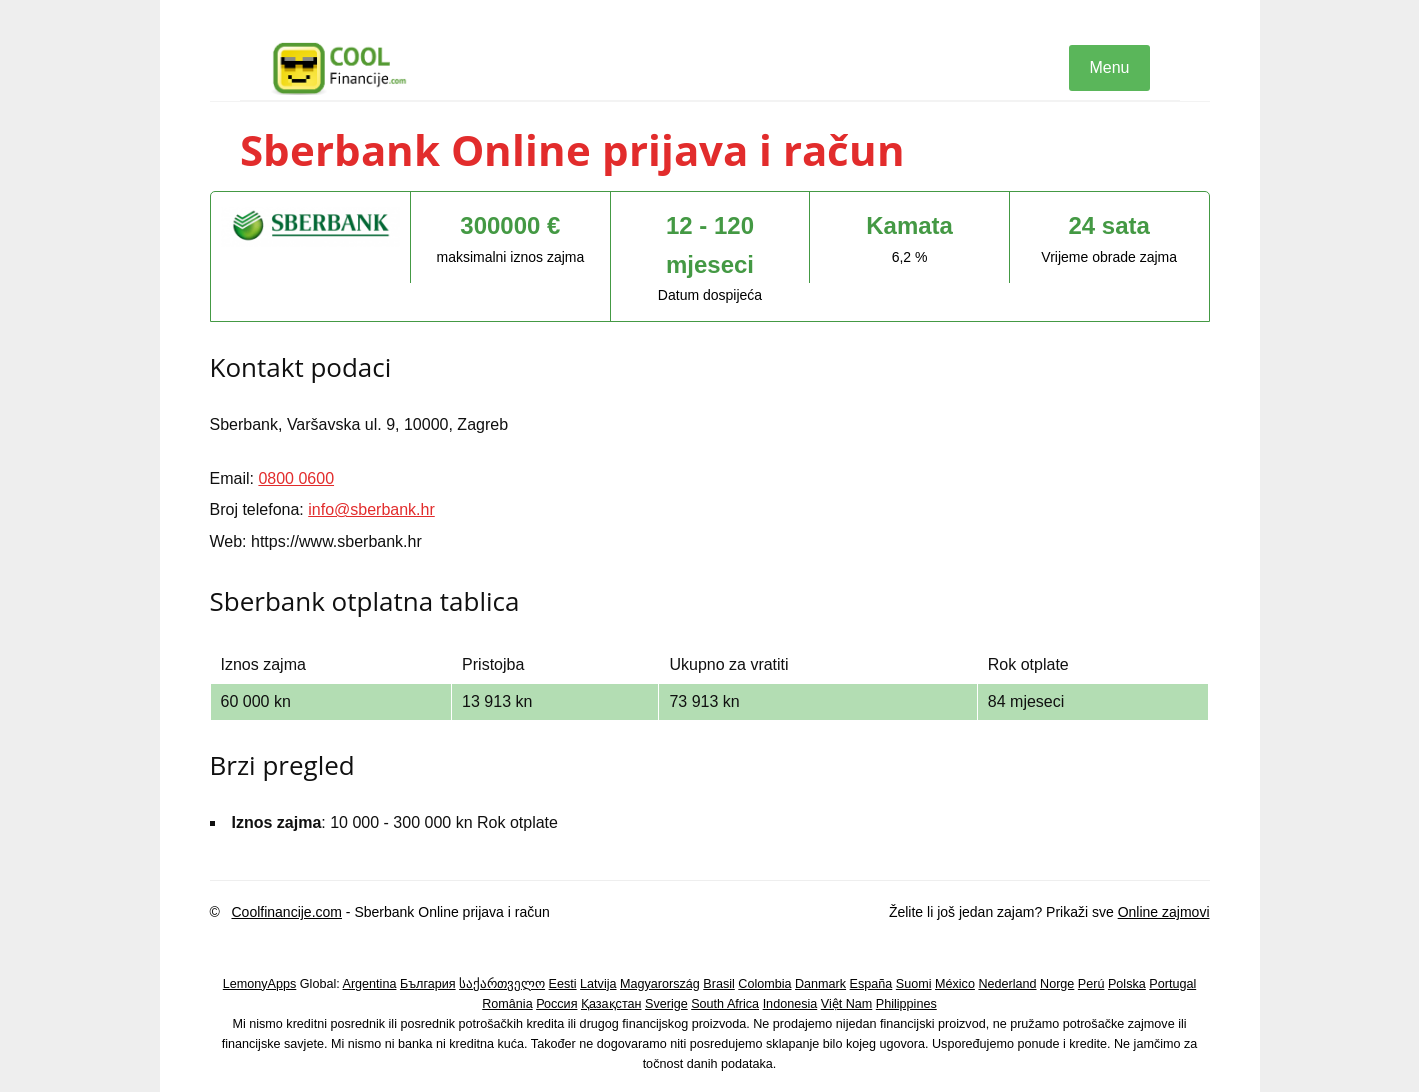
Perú (1091, 984)
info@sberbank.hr (371, 509)
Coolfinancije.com (286, 912)
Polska (1127, 984)
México (955, 984)
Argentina (370, 984)
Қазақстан (611, 1004)
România (507, 1004)
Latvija (598, 984)
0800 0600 (296, 478)
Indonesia (790, 1004)
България (428, 984)
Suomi (914, 984)
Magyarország (660, 984)
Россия (556, 1004)
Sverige (666, 1004)
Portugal (1172, 984)
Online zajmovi (1164, 912)
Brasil (719, 984)
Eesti (563, 984)
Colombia (764, 984)
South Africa (725, 1004)
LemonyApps (260, 984)
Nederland (1007, 984)
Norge (1057, 984)
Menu (1109, 67)
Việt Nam (847, 1004)
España (871, 984)
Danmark (820, 984)
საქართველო (502, 984)
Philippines (906, 1004)
